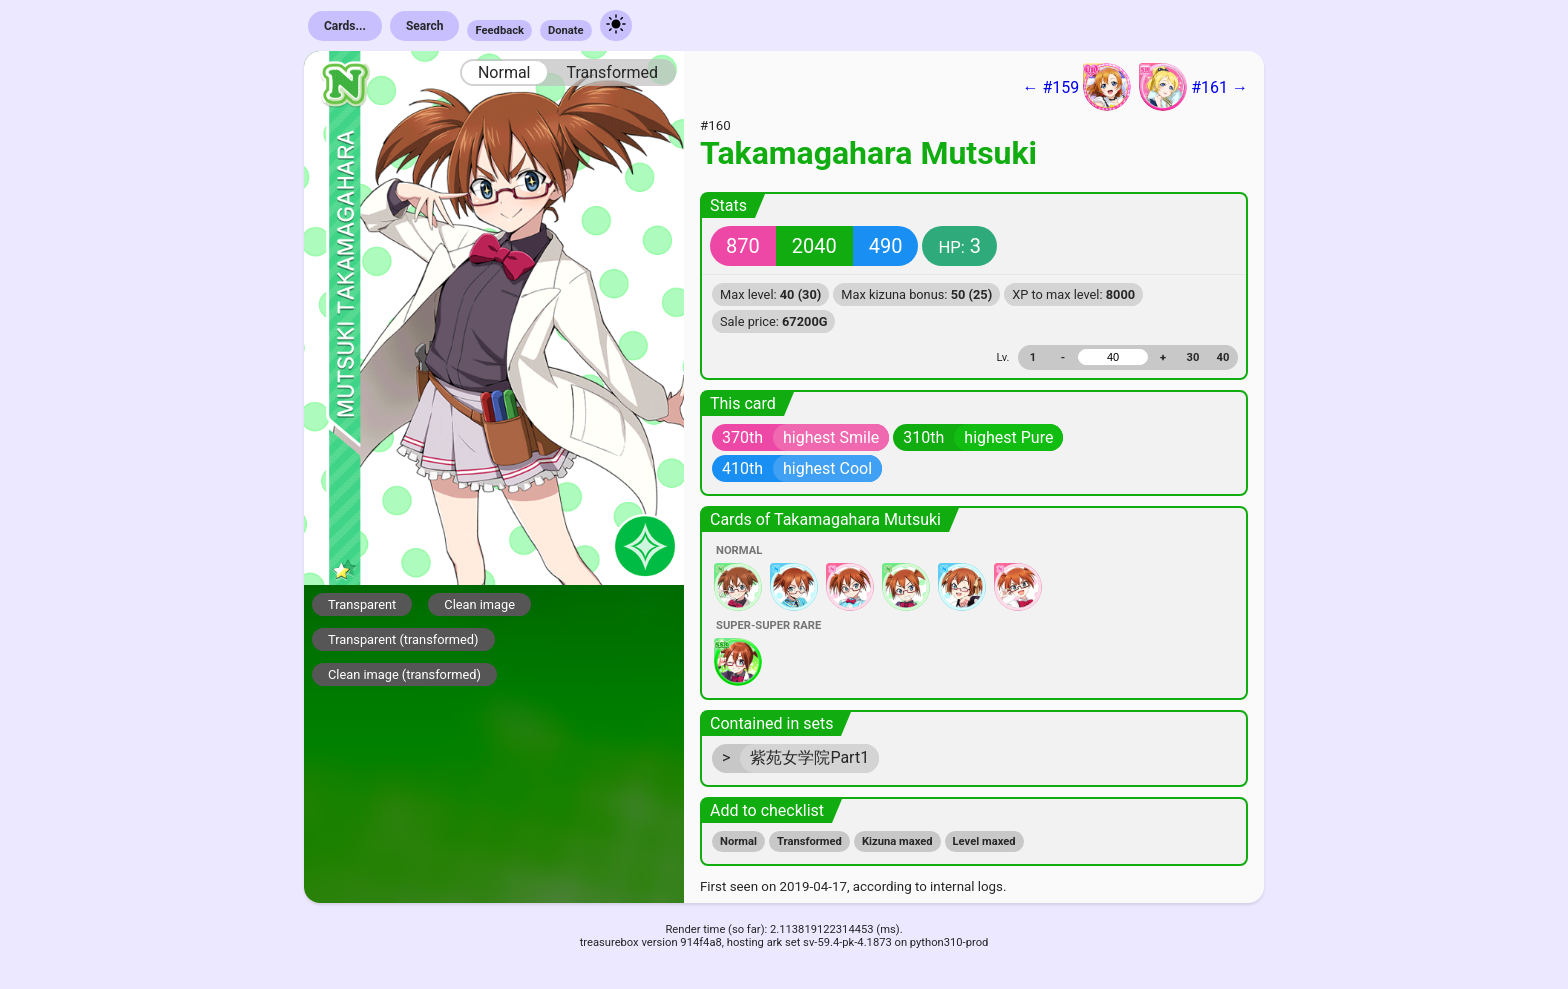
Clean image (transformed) (404, 674)
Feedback (499, 30)
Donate (566, 30)
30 (1193, 357)
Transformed (612, 72)
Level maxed (984, 841)
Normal (504, 72)
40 (1223, 357)
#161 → (1193, 87)
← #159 (1076, 87)
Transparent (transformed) (403, 639)
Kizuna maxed (897, 841)
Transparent (362, 604)
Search (425, 26)
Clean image (479, 604)
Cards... (345, 26)
